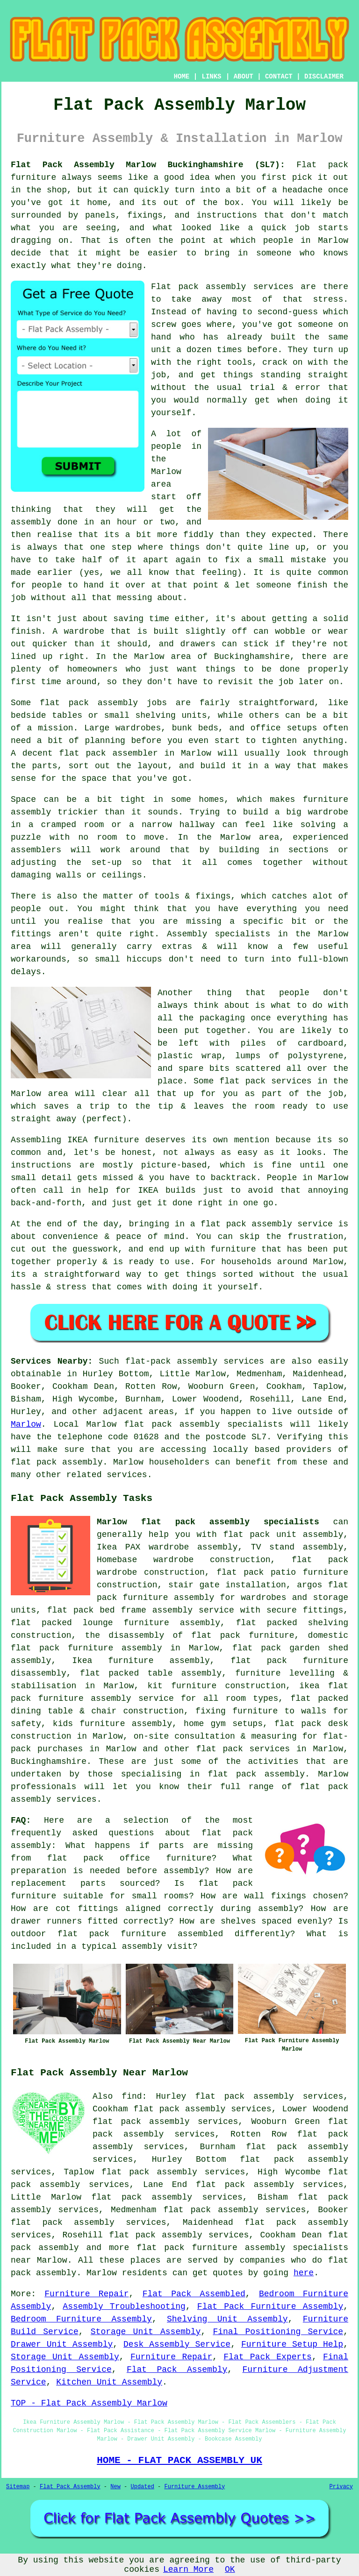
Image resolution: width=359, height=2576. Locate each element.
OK (230, 2569)
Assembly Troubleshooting (124, 2306)
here (304, 2273)
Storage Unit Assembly (146, 2331)
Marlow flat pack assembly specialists (208, 1522)
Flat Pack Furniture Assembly (270, 2306)
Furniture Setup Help (292, 2344)
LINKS (211, 76)
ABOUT (243, 76)
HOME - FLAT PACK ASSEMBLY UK (179, 2460)
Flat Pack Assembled (194, 2294)
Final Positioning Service (278, 2331)
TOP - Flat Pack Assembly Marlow (89, 2403)
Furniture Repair (86, 2294)
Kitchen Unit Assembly (109, 2382)
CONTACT (279, 76)
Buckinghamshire (48, 1761)
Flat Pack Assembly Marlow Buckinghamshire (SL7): (148, 165)
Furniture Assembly (195, 2487)
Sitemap (17, 2487)
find (132, 2096)
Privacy (341, 2487)
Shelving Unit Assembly (227, 2319)
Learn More (188, 2569)
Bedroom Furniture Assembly (81, 2319)
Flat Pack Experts (267, 2357)
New (115, 2487)
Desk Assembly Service (176, 2344)
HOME (182, 76)
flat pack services (243, 1749)
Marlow (26, 1424)
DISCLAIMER (324, 76)
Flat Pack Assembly (177, 2369)
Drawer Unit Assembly (62, 2344)
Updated (142, 2487)
